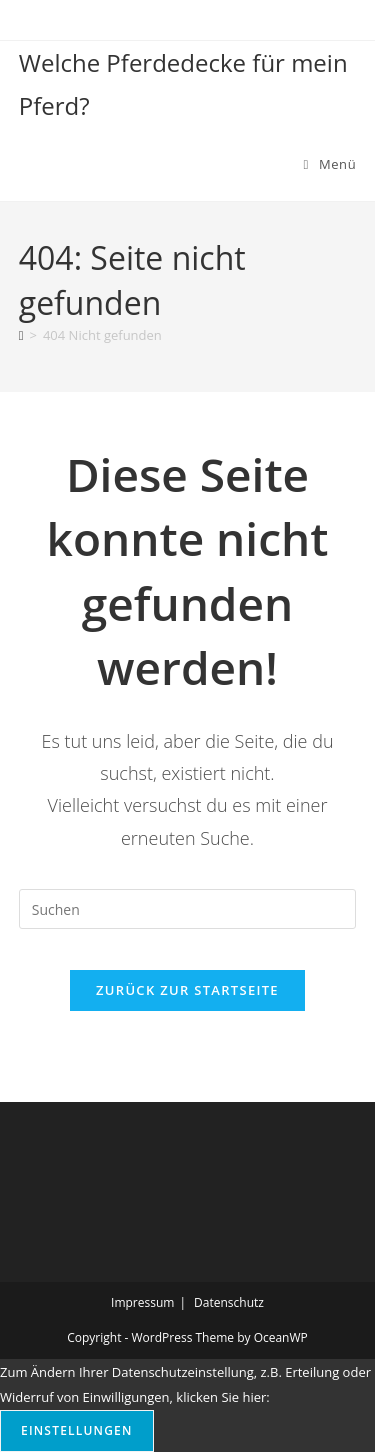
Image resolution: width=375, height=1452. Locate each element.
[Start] (21, 335)
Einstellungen (77, 1430)
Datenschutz (229, 1302)
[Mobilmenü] (330, 164)
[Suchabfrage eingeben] (188, 909)
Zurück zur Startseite (187, 990)
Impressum (142, 1302)
